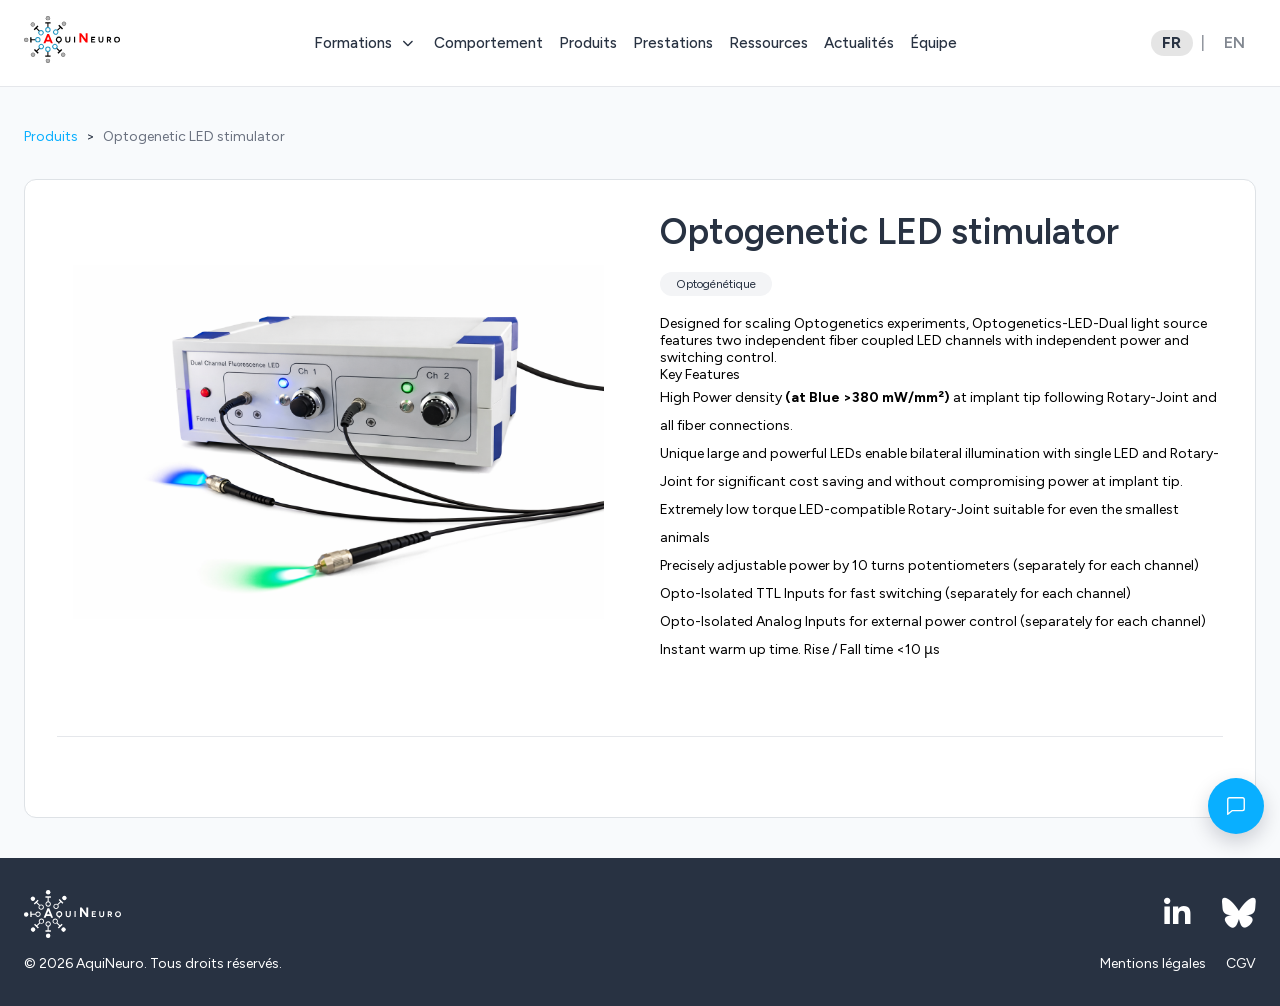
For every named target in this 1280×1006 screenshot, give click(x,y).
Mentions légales (1153, 963)
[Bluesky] (1239, 914)
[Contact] (1236, 806)
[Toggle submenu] (407, 43)
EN (1234, 42)
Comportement (488, 43)
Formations (353, 43)
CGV (1241, 963)
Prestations (673, 43)
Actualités (859, 43)
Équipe (933, 43)
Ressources (768, 43)
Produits (588, 43)
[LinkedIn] (1177, 914)
